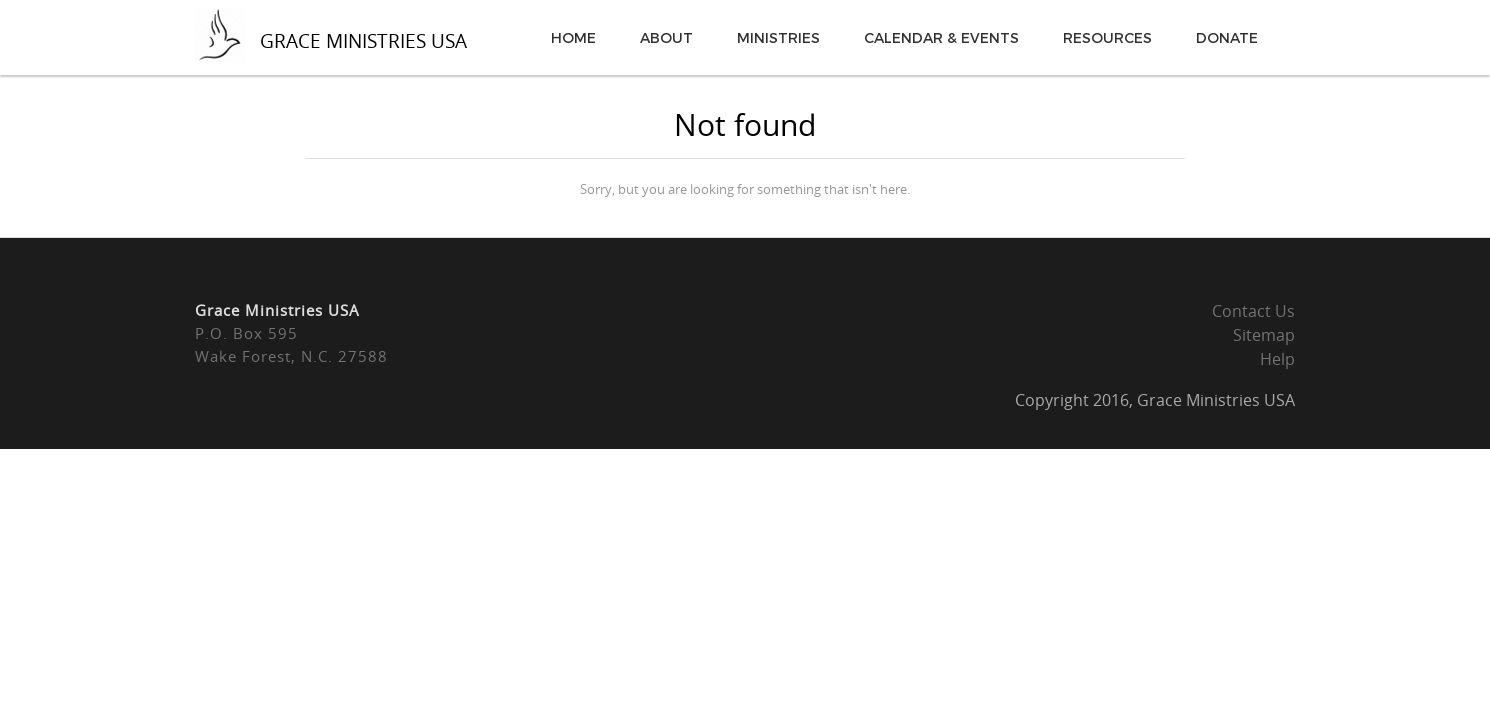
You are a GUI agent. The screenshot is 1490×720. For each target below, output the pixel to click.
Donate (1227, 37)
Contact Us (1253, 311)
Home (573, 37)
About (666, 37)
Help (1277, 359)
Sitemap (1264, 335)
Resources (1107, 37)
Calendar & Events (941, 37)
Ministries (778, 37)
